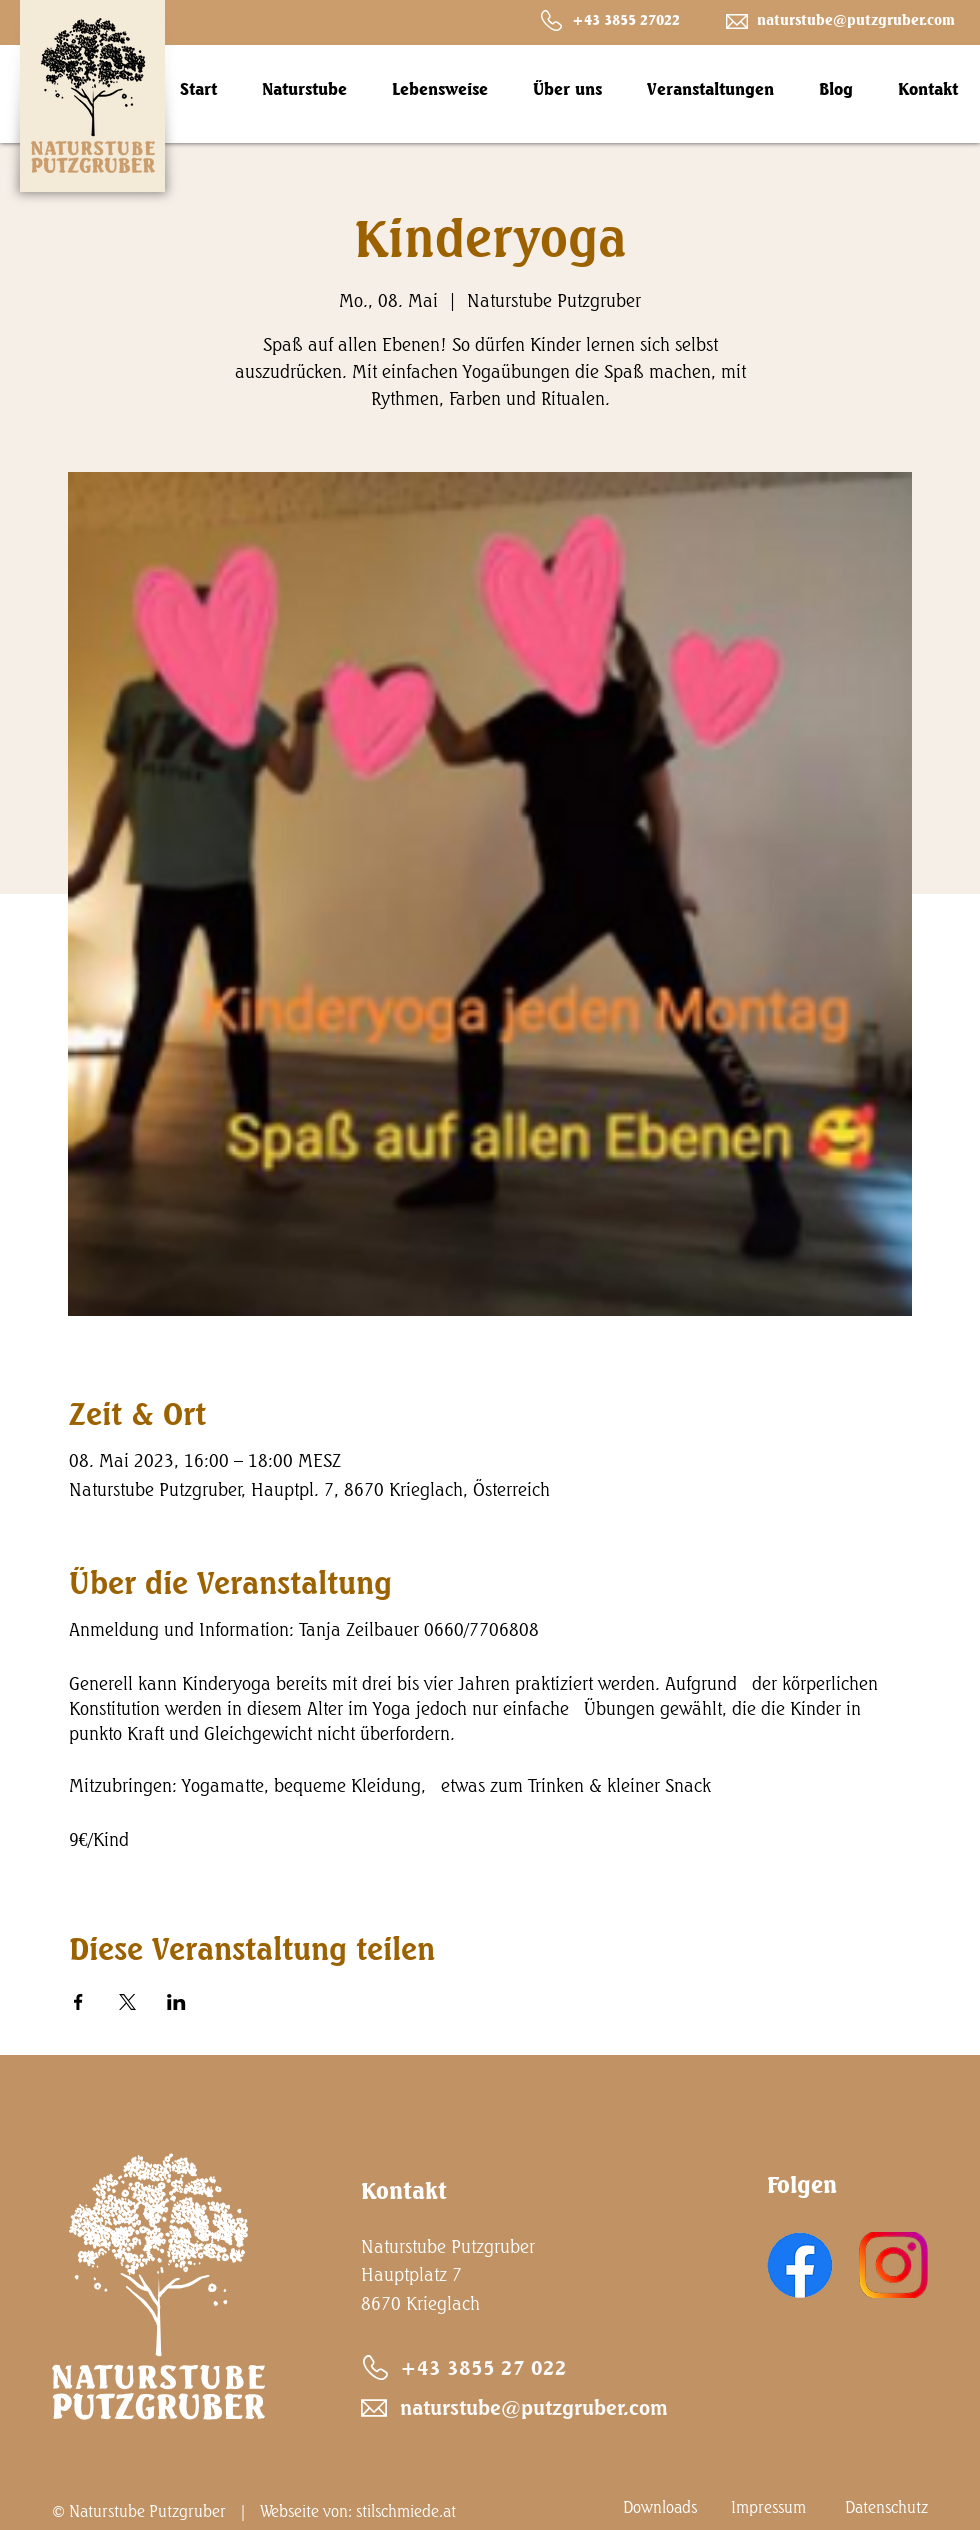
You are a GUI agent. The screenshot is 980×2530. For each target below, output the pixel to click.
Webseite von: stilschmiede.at (358, 2511)
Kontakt (404, 2190)
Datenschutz (886, 2507)
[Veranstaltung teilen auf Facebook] (78, 2002)
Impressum (768, 2507)
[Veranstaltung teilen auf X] (127, 2002)
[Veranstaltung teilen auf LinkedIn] (176, 2002)
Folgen (802, 2184)
